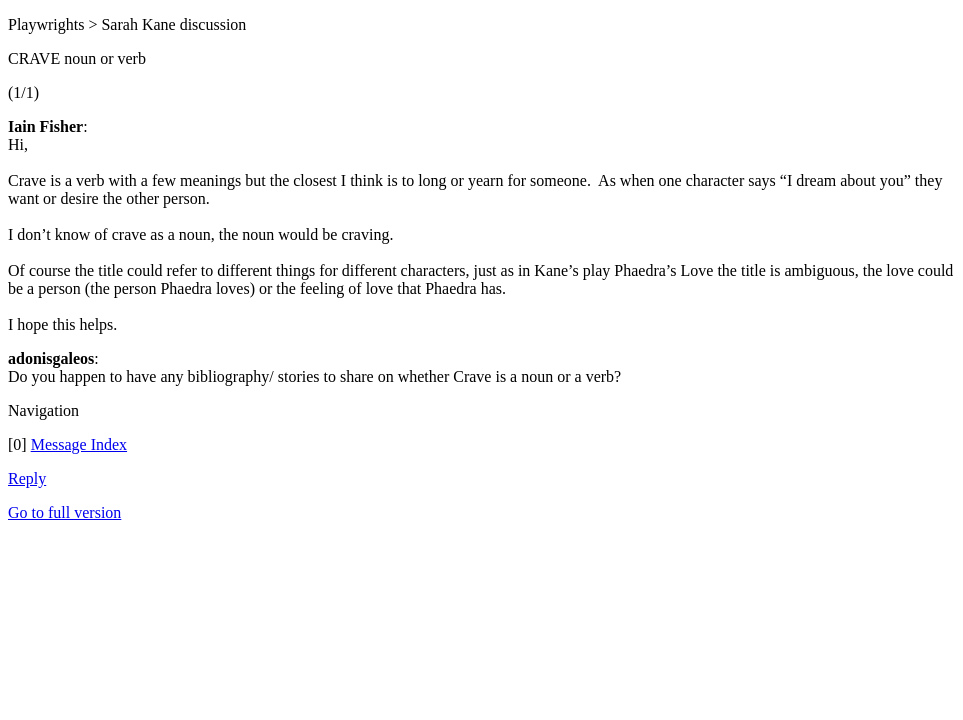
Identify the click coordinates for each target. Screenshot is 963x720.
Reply (27, 478)
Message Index (79, 444)
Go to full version (64, 512)
